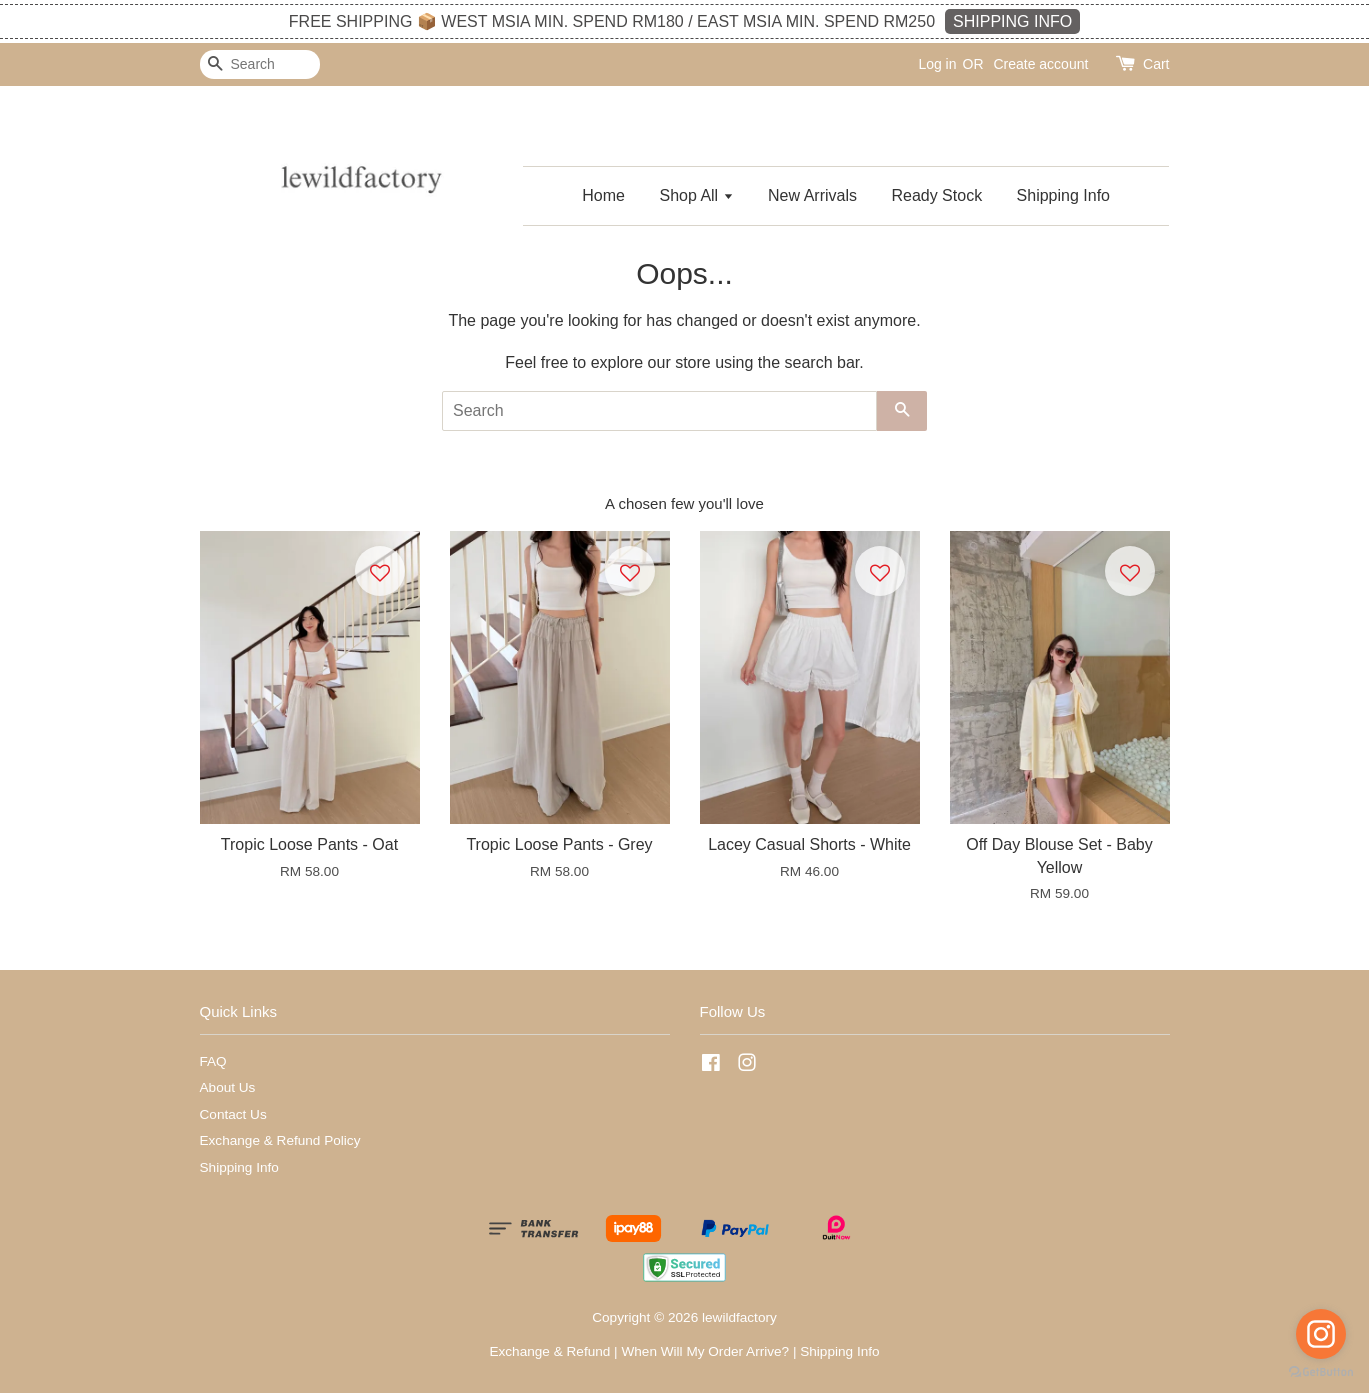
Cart (1156, 64)
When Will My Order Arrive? (705, 1351)
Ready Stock (936, 195)
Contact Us (233, 1114)
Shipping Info (1063, 195)
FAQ (213, 1061)
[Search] (260, 64)
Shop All (696, 195)
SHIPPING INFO (1012, 21)
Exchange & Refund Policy (280, 1140)
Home (603, 195)
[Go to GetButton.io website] (1321, 1372)
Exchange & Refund (549, 1351)
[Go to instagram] (1321, 1334)
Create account (1040, 64)
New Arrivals (812, 195)
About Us (228, 1087)
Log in (937, 64)
